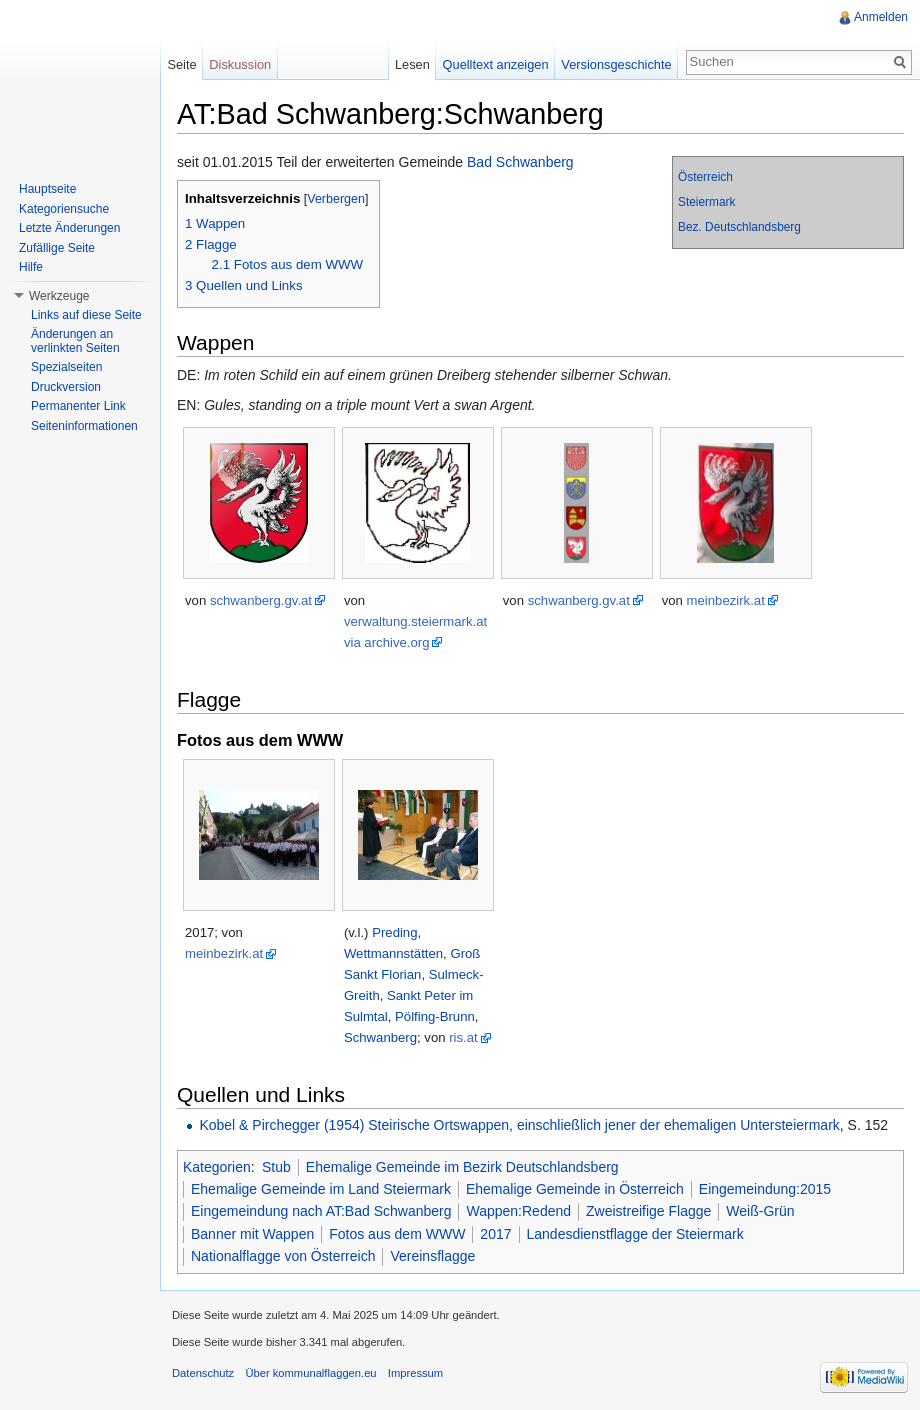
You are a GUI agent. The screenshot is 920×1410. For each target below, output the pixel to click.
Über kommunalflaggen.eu (310, 1373)
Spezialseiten (66, 367)
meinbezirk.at (726, 600)
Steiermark (707, 202)
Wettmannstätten (393, 953)
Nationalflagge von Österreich (283, 1256)
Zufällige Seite (57, 248)
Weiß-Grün (760, 1211)
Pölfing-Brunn (435, 1016)
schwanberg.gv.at (261, 600)
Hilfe (31, 267)
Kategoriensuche (64, 209)
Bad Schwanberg (520, 162)
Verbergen (336, 199)
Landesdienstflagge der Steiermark (635, 1234)
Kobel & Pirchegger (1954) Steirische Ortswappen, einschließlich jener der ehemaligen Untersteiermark (519, 1125)
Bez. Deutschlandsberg (739, 227)
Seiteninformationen (84, 426)
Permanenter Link (78, 406)
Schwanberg (380, 1037)
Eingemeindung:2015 (765, 1189)
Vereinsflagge (432, 1256)
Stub (276, 1167)
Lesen (412, 64)
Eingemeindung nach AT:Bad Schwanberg (321, 1211)
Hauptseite (47, 189)
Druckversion (66, 387)
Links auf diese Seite (86, 315)
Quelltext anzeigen (496, 64)
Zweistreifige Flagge (648, 1211)
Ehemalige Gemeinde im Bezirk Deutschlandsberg (462, 1167)
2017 (495, 1234)
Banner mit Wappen (252, 1234)
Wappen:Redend (518, 1211)
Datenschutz (203, 1373)
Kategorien (217, 1167)
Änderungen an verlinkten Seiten (75, 341)
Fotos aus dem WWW (397, 1234)
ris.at (463, 1037)
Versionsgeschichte (616, 64)
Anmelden (881, 17)
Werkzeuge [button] (59, 296)
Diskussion (240, 64)
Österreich (705, 177)
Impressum (415, 1373)
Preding (394, 932)
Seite (181, 64)
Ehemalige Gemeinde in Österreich (575, 1189)
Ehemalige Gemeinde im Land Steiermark (321, 1189)
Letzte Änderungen (69, 228)
